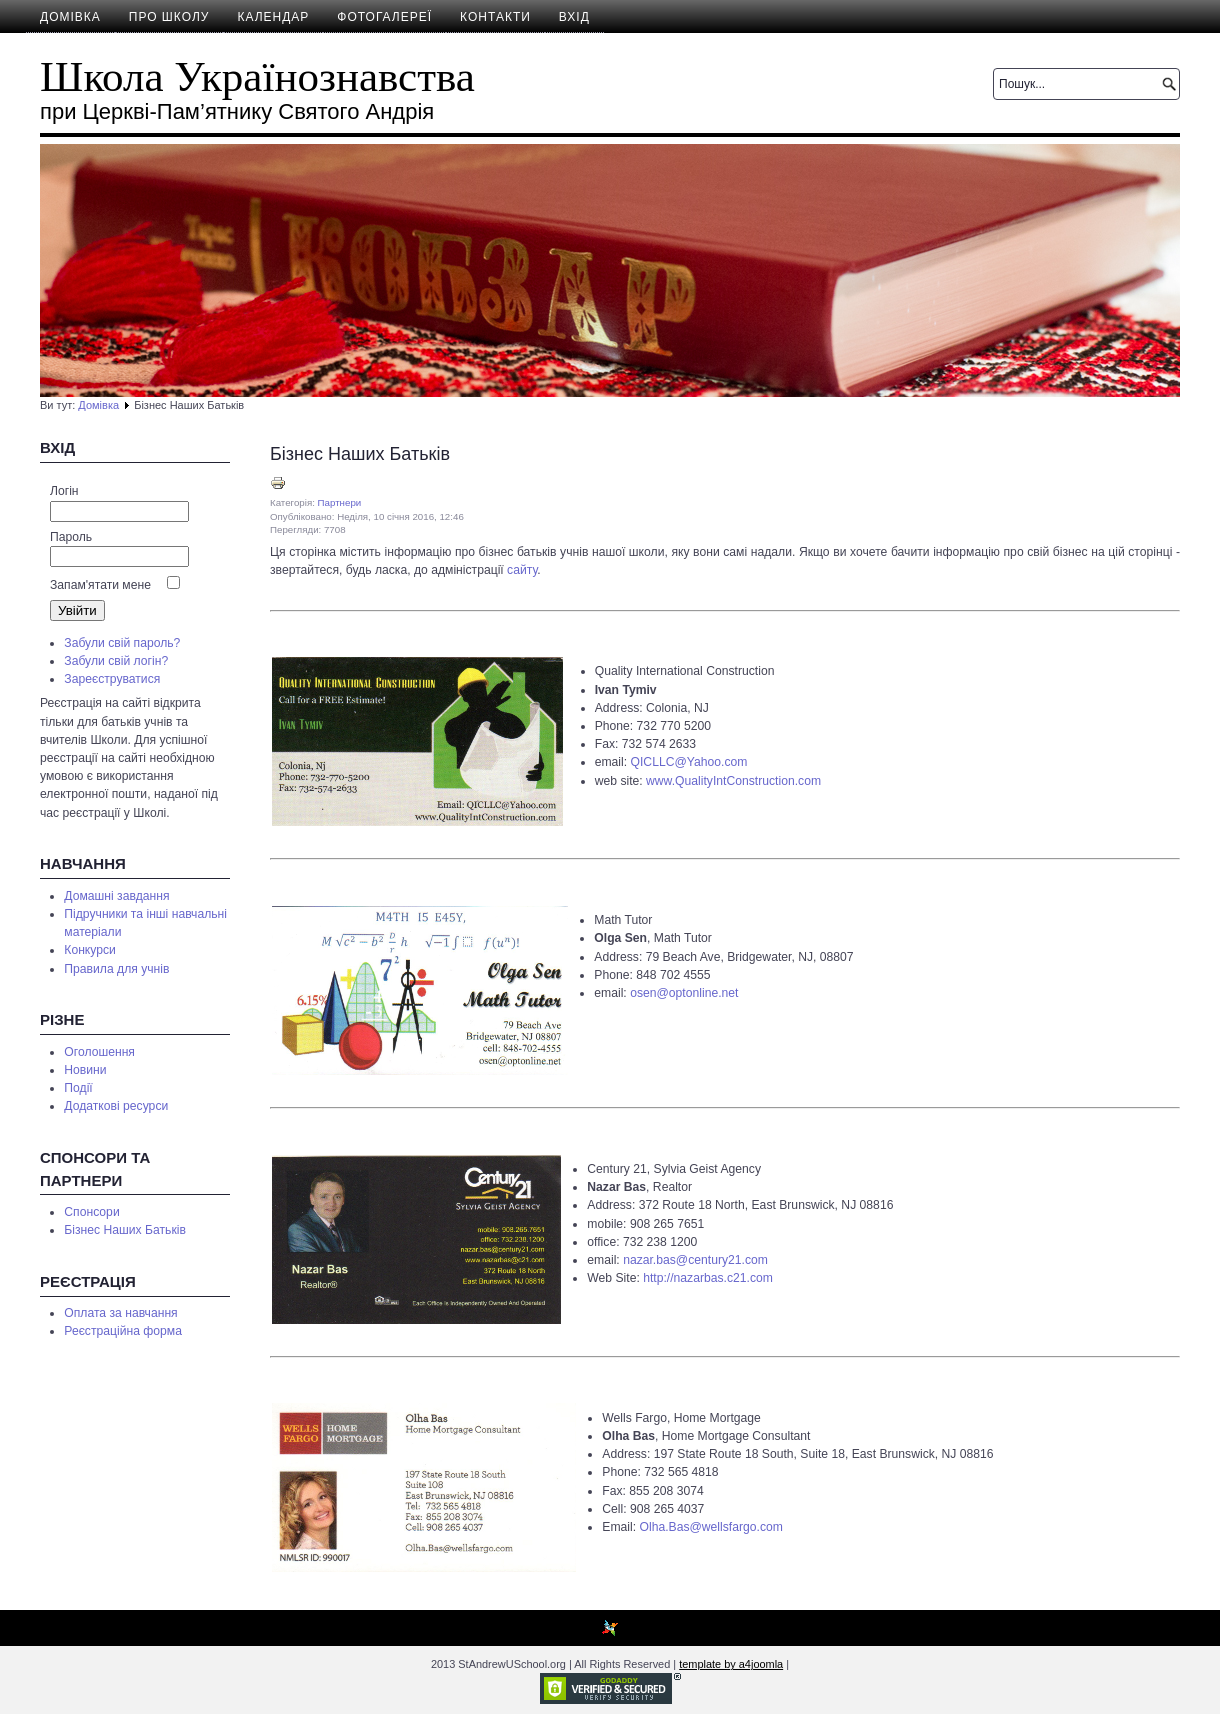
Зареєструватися (112, 679)
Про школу (169, 17)
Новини (85, 1070)
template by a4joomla (731, 1664)
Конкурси (90, 950)
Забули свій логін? (116, 661)
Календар (273, 17)
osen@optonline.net (684, 993)
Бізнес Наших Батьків (125, 1230)
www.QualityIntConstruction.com (733, 781)
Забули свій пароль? (122, 643)
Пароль (71, 537)
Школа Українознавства (257, 76)
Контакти (495, 17)
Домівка (70, 17)
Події (78, 1088)
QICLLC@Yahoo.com (689, 762)
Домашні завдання (116, 896)
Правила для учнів (116, 969)
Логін (64, 491)
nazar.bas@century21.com (695, 1260)
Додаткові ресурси (116, 1106)
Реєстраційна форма (123, 1331)
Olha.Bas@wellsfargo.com (710, 1527)
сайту (522, 570)
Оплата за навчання (120, 1313)
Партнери (340, 502)
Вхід (574, 17)
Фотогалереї (384, 17)
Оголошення (99, 1052)
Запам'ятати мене (100, 585)
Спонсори (91, 1212)
